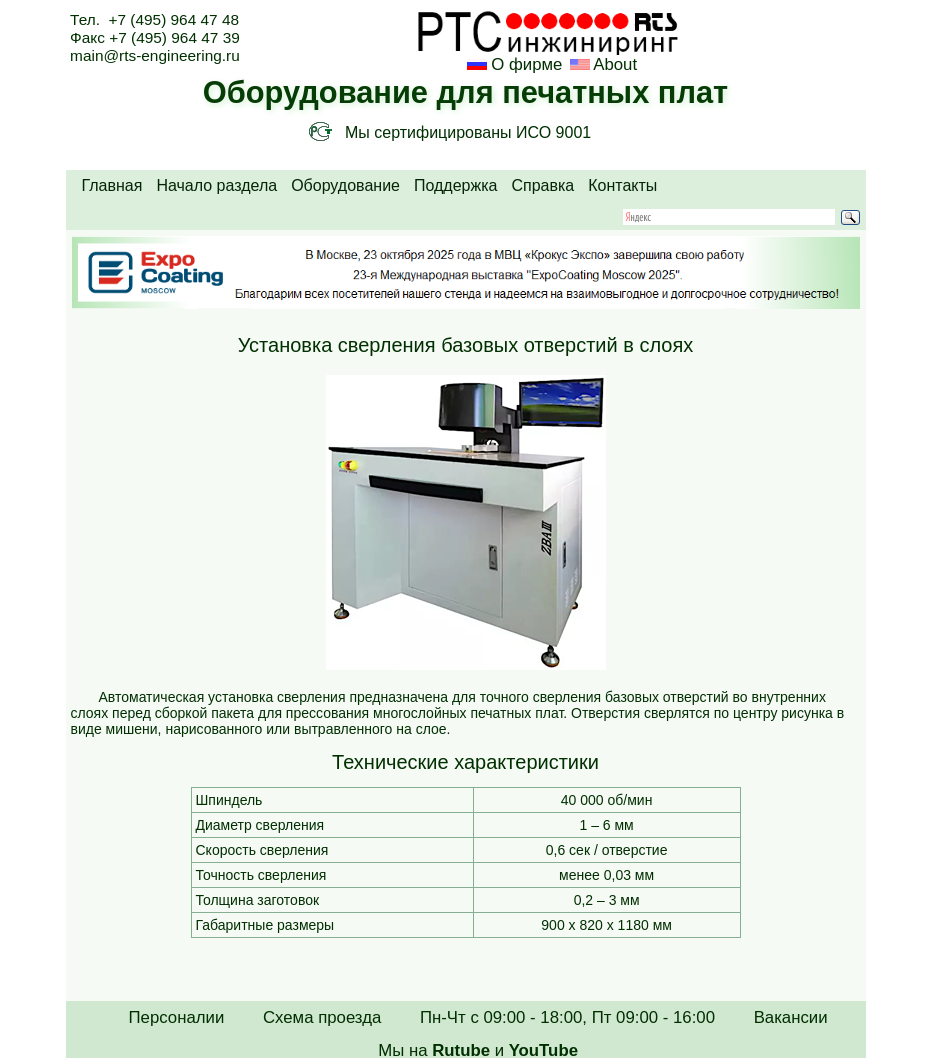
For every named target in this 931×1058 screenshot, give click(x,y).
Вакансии (791, 1017)
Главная (112, 185)
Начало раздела (216, 185)
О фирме (526, 64)
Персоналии (177, 1017)
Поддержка (455, 185)
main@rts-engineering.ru (155, 55)
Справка (542, 185)
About (614, 64)
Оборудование (345, 185)
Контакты (622, 185)
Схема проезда (322, 1017)
